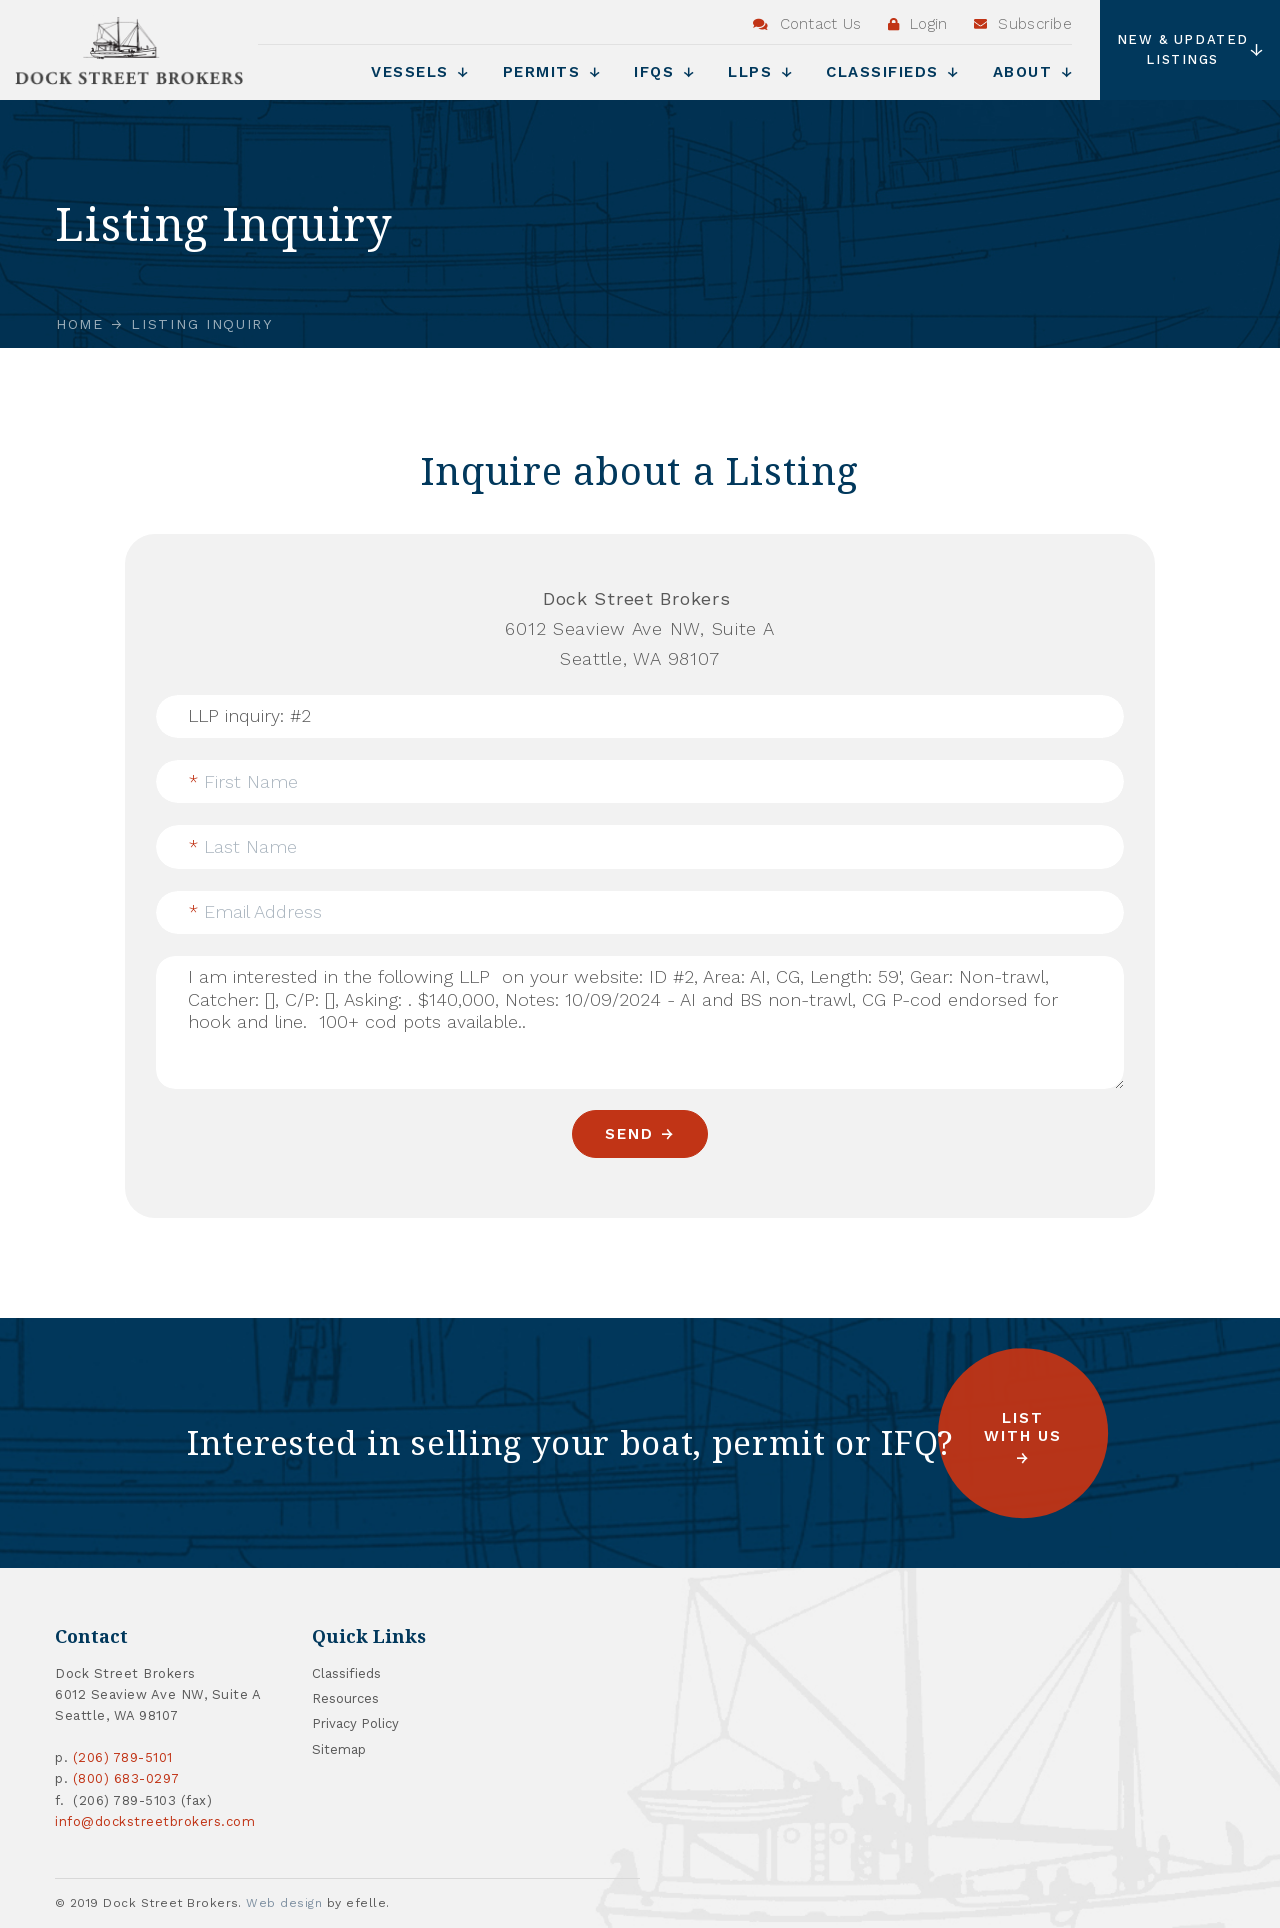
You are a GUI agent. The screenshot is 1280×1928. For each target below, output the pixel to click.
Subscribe (1023, 24)
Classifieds (892, 72)
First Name (243, 781)
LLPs (760, 72)
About (1033, 72)
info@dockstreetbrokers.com (155, 1821)
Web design (284, 1903)
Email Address (255, 911)
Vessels (420, 72)
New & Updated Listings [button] (1191, 49)
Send (629, 1134)
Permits (552, 72)
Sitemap (339, 1749)
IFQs (664, 72)
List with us (1023, 1427)
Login (918, 24)
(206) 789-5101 (123, 1757)
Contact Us (807, 24)
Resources (345, 1698)
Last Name (243, 846)
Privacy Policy (355, 1723)
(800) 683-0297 (126, 1778)
